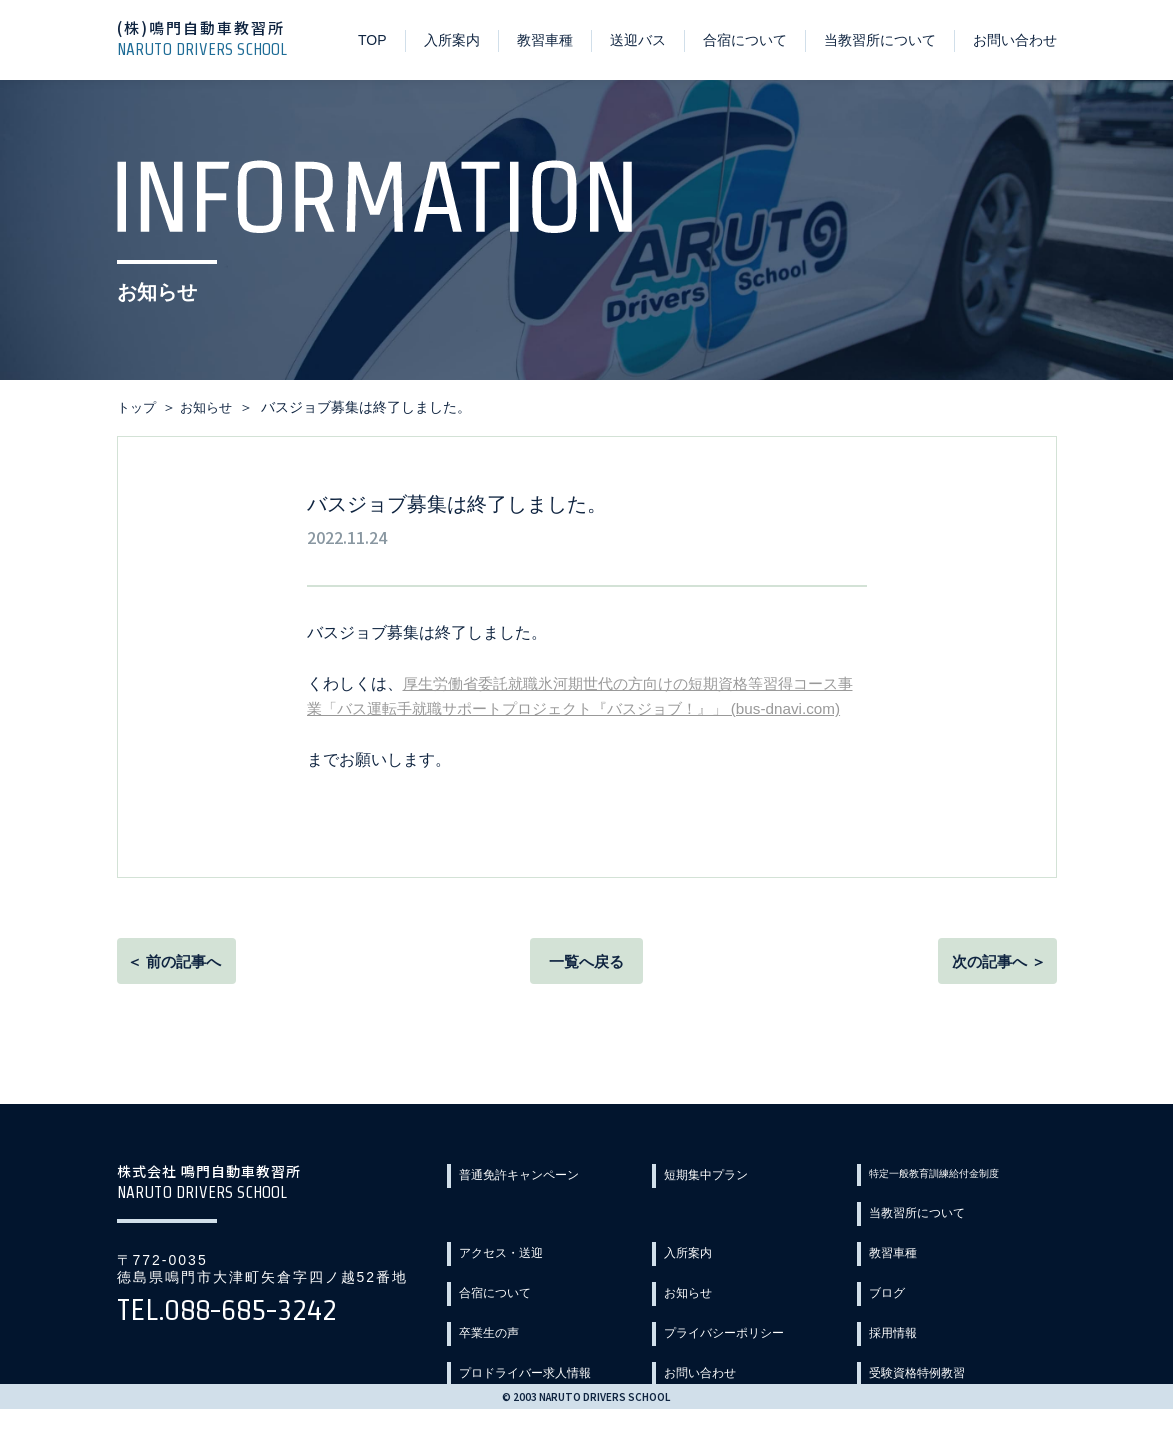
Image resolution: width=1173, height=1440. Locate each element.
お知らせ (903, 1277)
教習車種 (545, 40)
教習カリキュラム (726, 1385)
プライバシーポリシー (945, 1313)
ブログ (486, 1313)
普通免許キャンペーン (535, 1205)
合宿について (745, 40)
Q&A (890, 1385)
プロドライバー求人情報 (747, 1349)
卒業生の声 (705, 1313)
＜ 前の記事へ (177, 989)
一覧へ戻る (587, 989)
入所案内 (452, 40)
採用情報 (493, 1349)
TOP (372, 40)
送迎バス (638, 40)
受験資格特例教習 (521, 1385)
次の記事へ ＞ (995, 989)
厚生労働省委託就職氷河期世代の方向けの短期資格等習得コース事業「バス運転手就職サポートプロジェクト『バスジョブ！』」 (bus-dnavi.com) (587, 709)
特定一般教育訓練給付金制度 (966, 1205)
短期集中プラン (719, 1205)
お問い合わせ (1015, 40)
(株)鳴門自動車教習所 (212, 37)
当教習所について (880, 40)
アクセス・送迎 (719, 1241)
